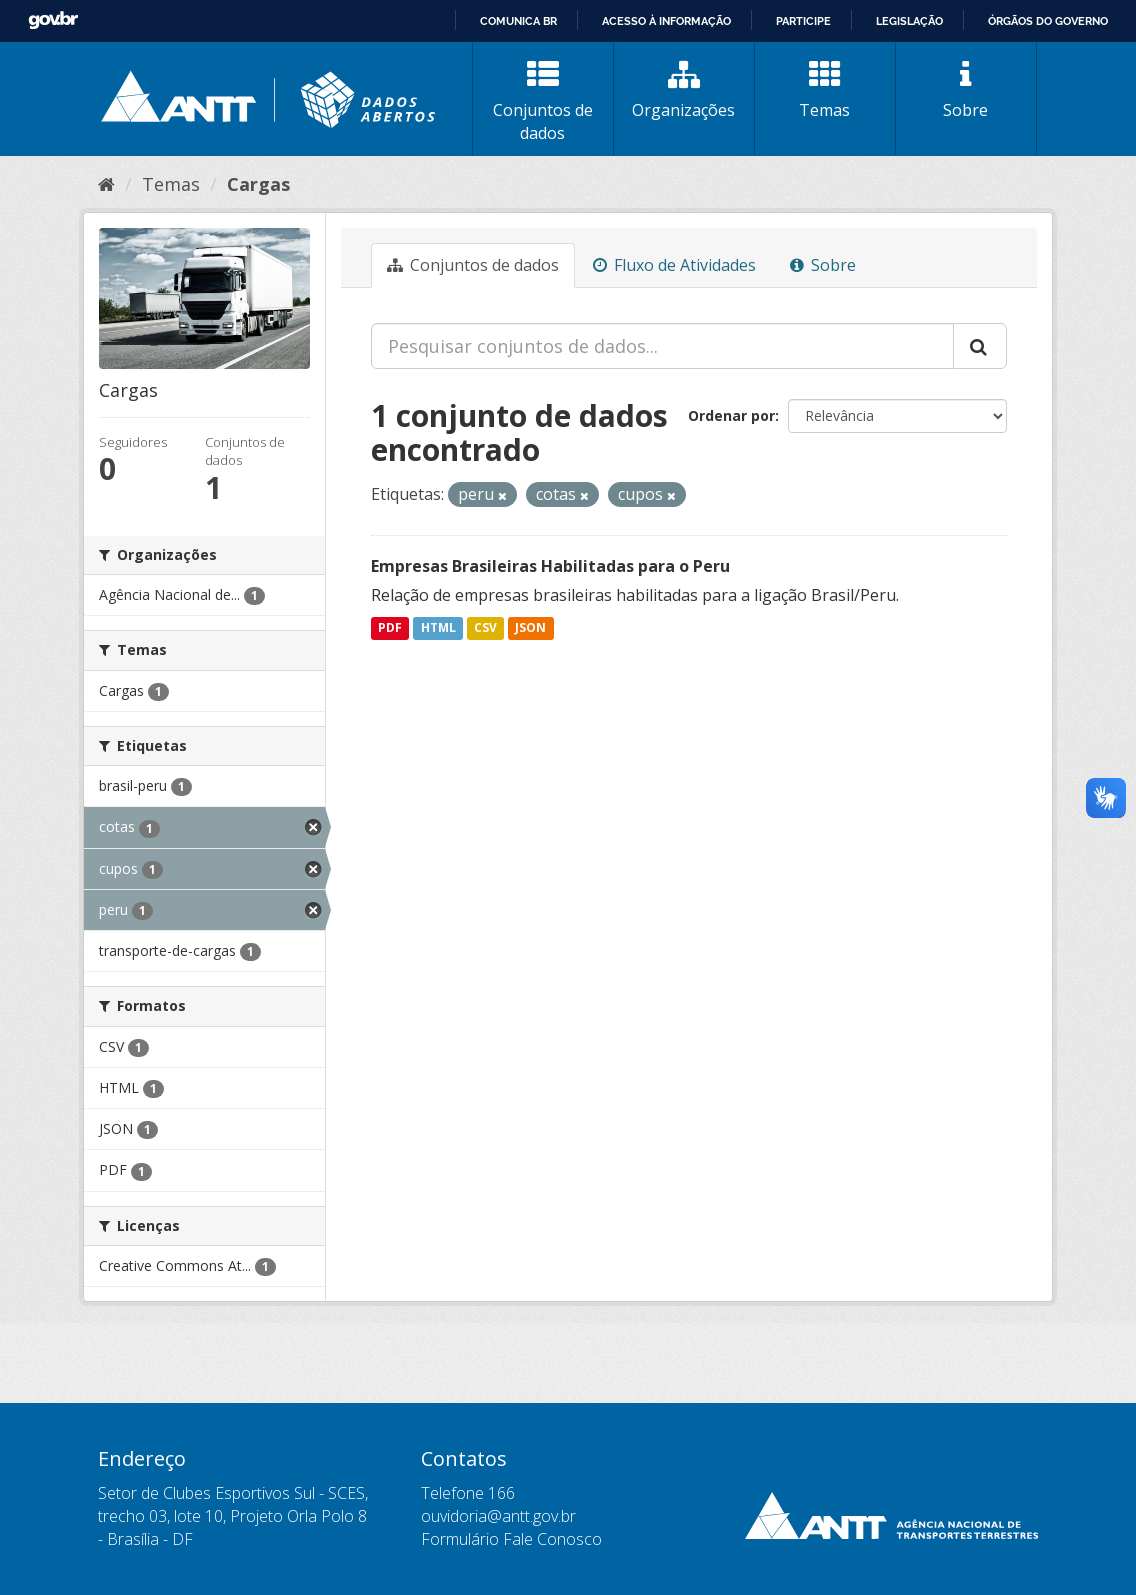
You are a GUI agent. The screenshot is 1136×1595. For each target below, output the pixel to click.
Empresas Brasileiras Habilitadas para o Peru (550, 566)
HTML (438, 628)
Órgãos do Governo (1048, 21)
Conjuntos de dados (543, 101)
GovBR (53, 20)
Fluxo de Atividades (674, 265)
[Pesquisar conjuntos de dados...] (662, 346)
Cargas (258, 184)
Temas (825, 90)
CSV (485, 628)
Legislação (909, 21)
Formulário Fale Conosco (511, 1539)
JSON (530, 628)
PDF (390, 628)
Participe (803, 21)
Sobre (966, 90)
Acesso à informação (666, 21)
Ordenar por (731, 415)
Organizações (684, 90)
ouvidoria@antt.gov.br (498, 1516)
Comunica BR (518, 21)
